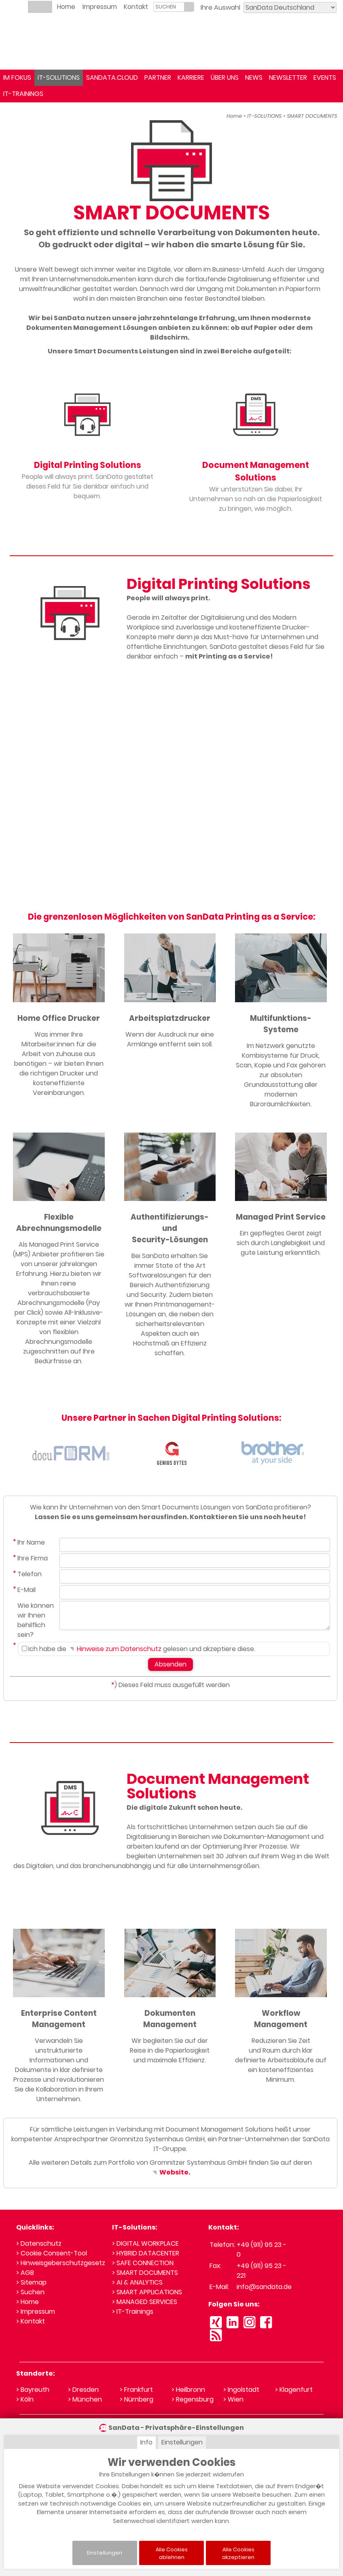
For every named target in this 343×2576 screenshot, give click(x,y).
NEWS (254, 77)
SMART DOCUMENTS (312, 116)
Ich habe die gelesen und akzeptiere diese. (138, 1649)
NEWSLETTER (288, 77)
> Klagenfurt (294, 2389)
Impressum (100, 6)
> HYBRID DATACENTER (145, 2253)
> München (85, 2399)
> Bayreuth (32, 2389)
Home (66, 6)
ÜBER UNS (225, 77)
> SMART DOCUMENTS (145, 2272)
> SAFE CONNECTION (143, 2263)
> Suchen (30, 2292)
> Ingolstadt (241, 2389)
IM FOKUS (17, 77)
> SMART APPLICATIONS (147, 2292)
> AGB (25, 2272)
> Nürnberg (136, 2399)
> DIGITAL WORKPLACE (145, 2243)
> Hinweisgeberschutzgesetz (60, 2263)
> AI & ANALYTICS (137, 2282)
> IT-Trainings (132, 2311)
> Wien (233, 2399)
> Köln (25, 2399)
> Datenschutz (38, 2243)
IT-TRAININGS (23, 93)
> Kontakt (30, 2321)
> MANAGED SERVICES (144, 2301)
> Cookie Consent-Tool (51, 2253)
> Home (27, 2301)
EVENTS (324, 77)
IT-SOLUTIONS (59, 77)
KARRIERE (191, 77)
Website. (170, 2172)
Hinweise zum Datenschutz (114, 1649)
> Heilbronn (188, 2389)
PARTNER (157, 77)
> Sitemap (31, 2282)
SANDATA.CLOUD (112, 77)
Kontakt (136, 6)
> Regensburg (193, 2399)
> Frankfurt (136, 2389)
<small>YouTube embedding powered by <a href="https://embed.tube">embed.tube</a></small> (171, 784)
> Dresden (83, 2389)
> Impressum (35, 2311)
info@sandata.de (264, 2286)
